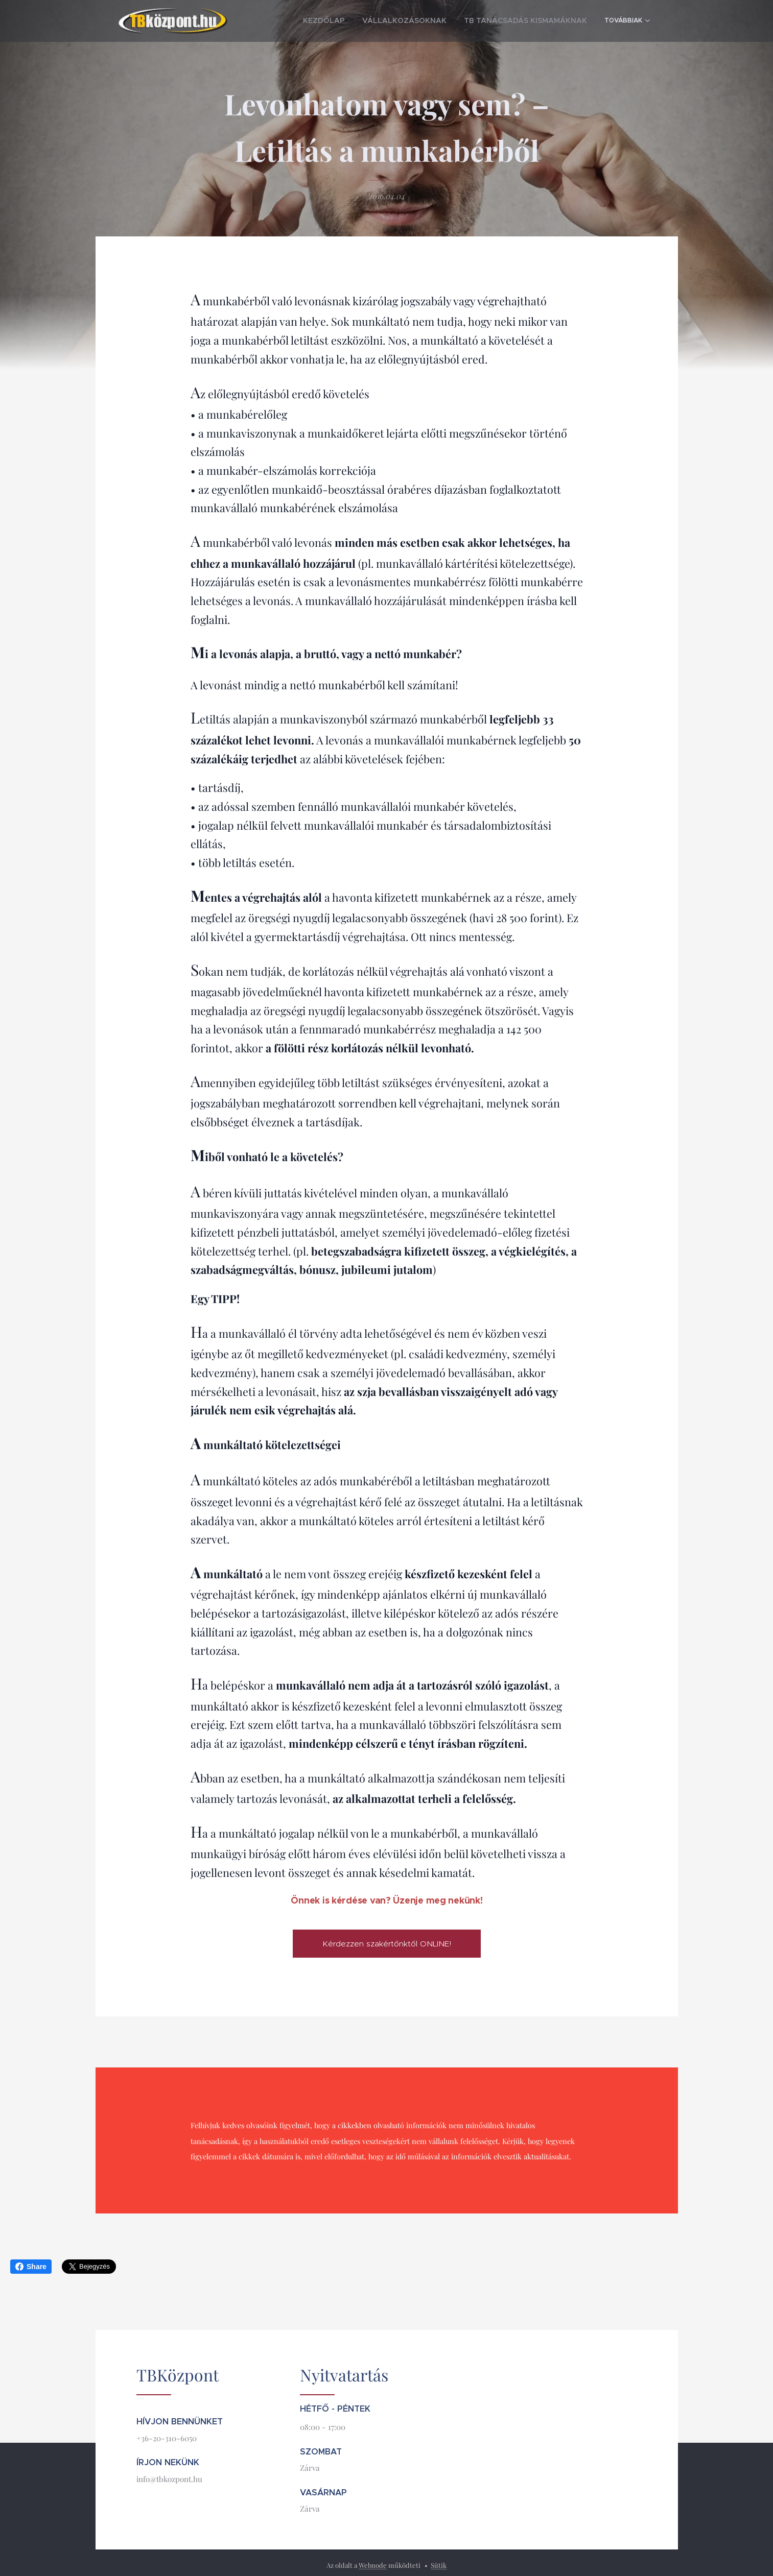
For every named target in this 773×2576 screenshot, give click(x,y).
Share (30, 2266)
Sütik (439, 2565)
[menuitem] (362, 21)
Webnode (373, 2565)
